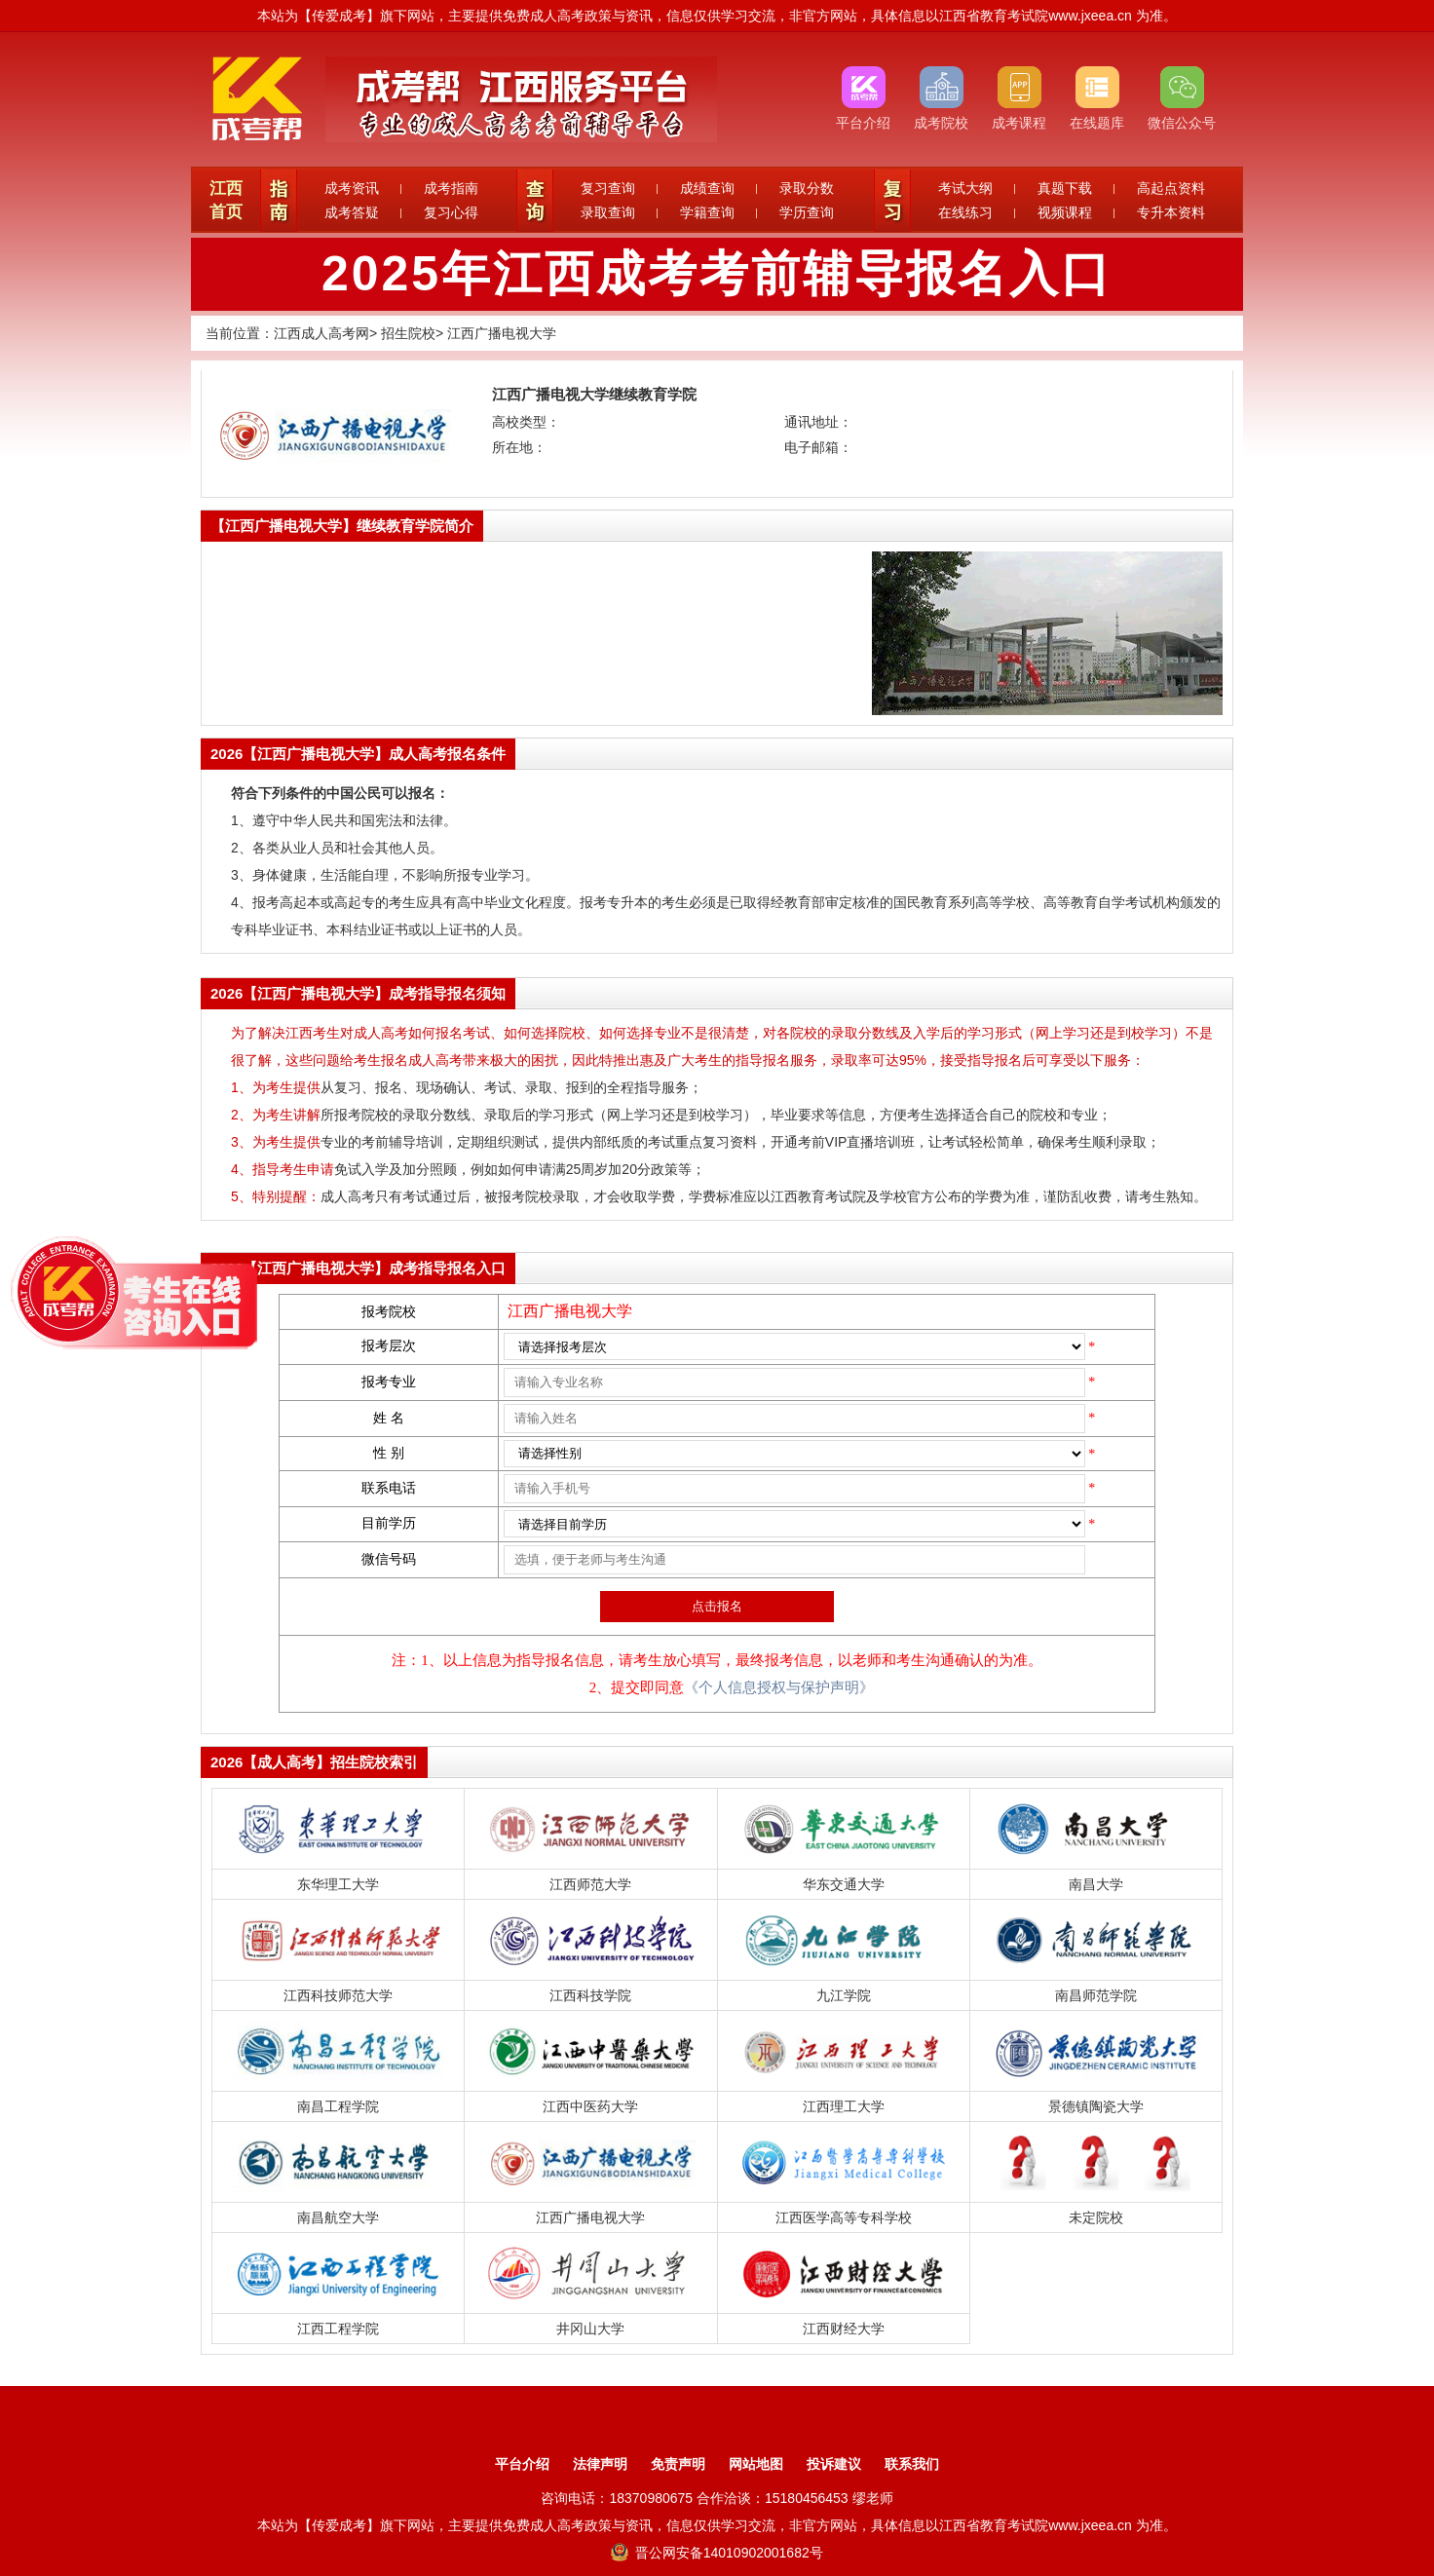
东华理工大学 (338, 1884)
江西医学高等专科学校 (843, 2217)
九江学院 (843, 1995)
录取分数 (806, 188)
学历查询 (806, 212)
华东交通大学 (844, 1884)
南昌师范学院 (1096, 1995)
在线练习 (965, 212)
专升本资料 (1171, 212)
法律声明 (600, 2464)
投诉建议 (834, 2464)
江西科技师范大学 (338, 1995)
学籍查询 (707, 212)
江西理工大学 (844, 2106)
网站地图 (756, 2464)
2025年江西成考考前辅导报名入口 (717, 273)
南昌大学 (1096, 1884)
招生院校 (408, 333)
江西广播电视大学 (501, 333)
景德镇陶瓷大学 (1096, 2106)
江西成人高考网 (321, 333)
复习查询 (608, 188)
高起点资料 (1171, 188)
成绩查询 (707, 188)
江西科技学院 (590, 1995)
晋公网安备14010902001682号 (716, 2552)
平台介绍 (522, 2464)
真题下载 (1065, 188)
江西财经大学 (844, 2328)
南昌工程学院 (338, 2106)
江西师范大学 (590, 1884)
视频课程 (1065, 212)
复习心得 (451, 212)
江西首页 (226, 200)
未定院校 (1096, 2217)
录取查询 (608, 212)
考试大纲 (965, 188)
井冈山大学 (590, 2328)
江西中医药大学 (590, 2106)
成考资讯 (351, 188)
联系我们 (912, 2464)
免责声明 (678, 2464)
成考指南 (451, 188)
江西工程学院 (338, 2328)
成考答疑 (351, 212)
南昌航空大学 (338, 2217)
